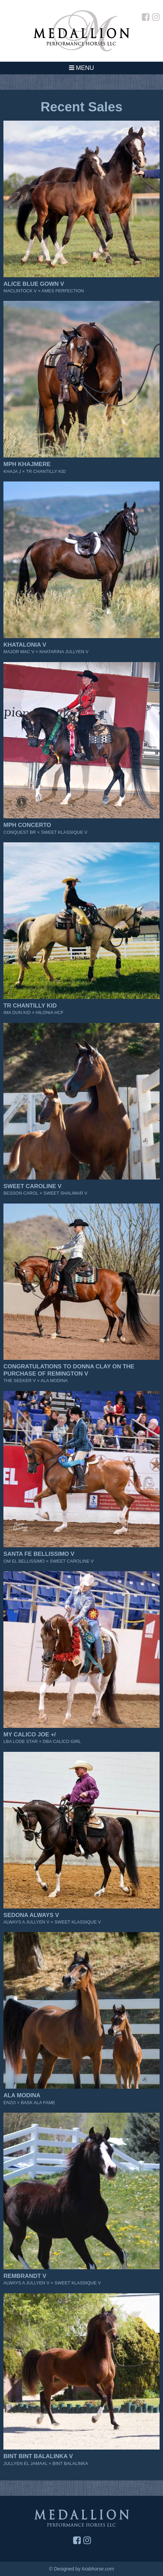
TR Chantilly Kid (30, 1005)
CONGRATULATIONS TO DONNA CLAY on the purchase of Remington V (68, 1370)
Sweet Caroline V (32, 1186)
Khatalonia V (24, 645)
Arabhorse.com (98, 2569)
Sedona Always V (31, 1915)
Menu (81, 67)
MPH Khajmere (27, 464)
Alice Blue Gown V (33, 284)
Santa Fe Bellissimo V (38, 1554)
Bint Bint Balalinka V (38, 2456)
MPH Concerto (27, 825)
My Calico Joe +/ (29, 1734)
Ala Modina (21, 2095)
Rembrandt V (24, 2276)
